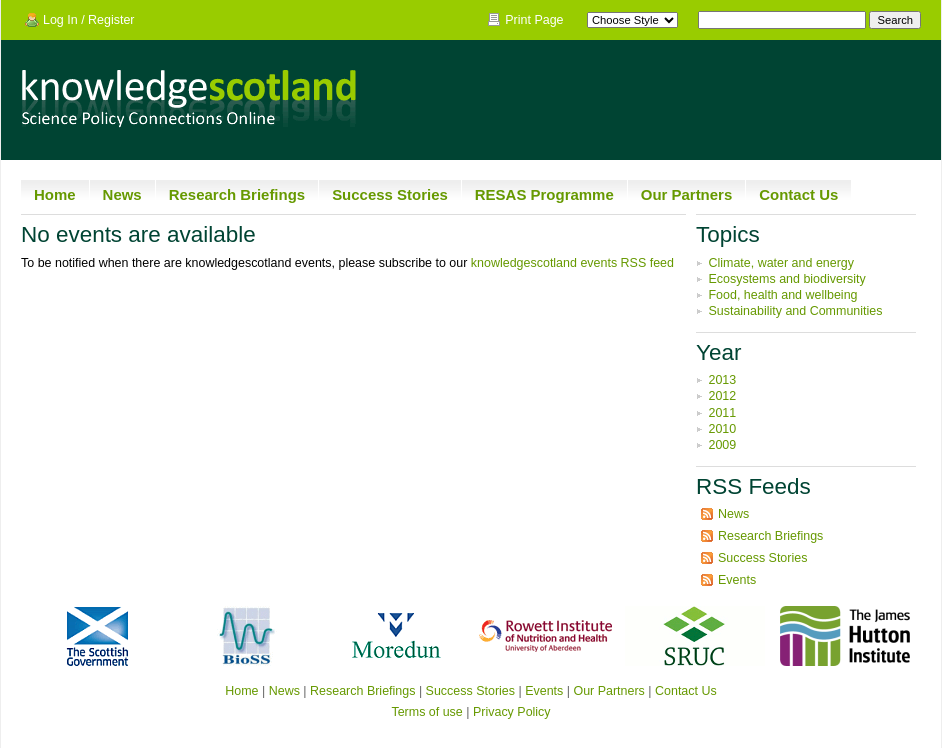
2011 (722, 413)
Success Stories (390, 194)
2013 (722, 380)
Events (737, 580)
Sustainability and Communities (795, 311)
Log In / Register (89, 20)
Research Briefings (237, 194)
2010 (722, 429)
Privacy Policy (512, 712)
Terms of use (426, 712)
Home (55, 194)
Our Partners (687, 194)
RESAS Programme (544, 194)
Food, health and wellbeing (782, 295)
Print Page (534, 20)
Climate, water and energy (781, 263)
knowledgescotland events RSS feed (572, 263)
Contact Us (798, 194)
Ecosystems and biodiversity (786, 279)
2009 (722, 445)
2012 (722, 396)
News (122, 194)
